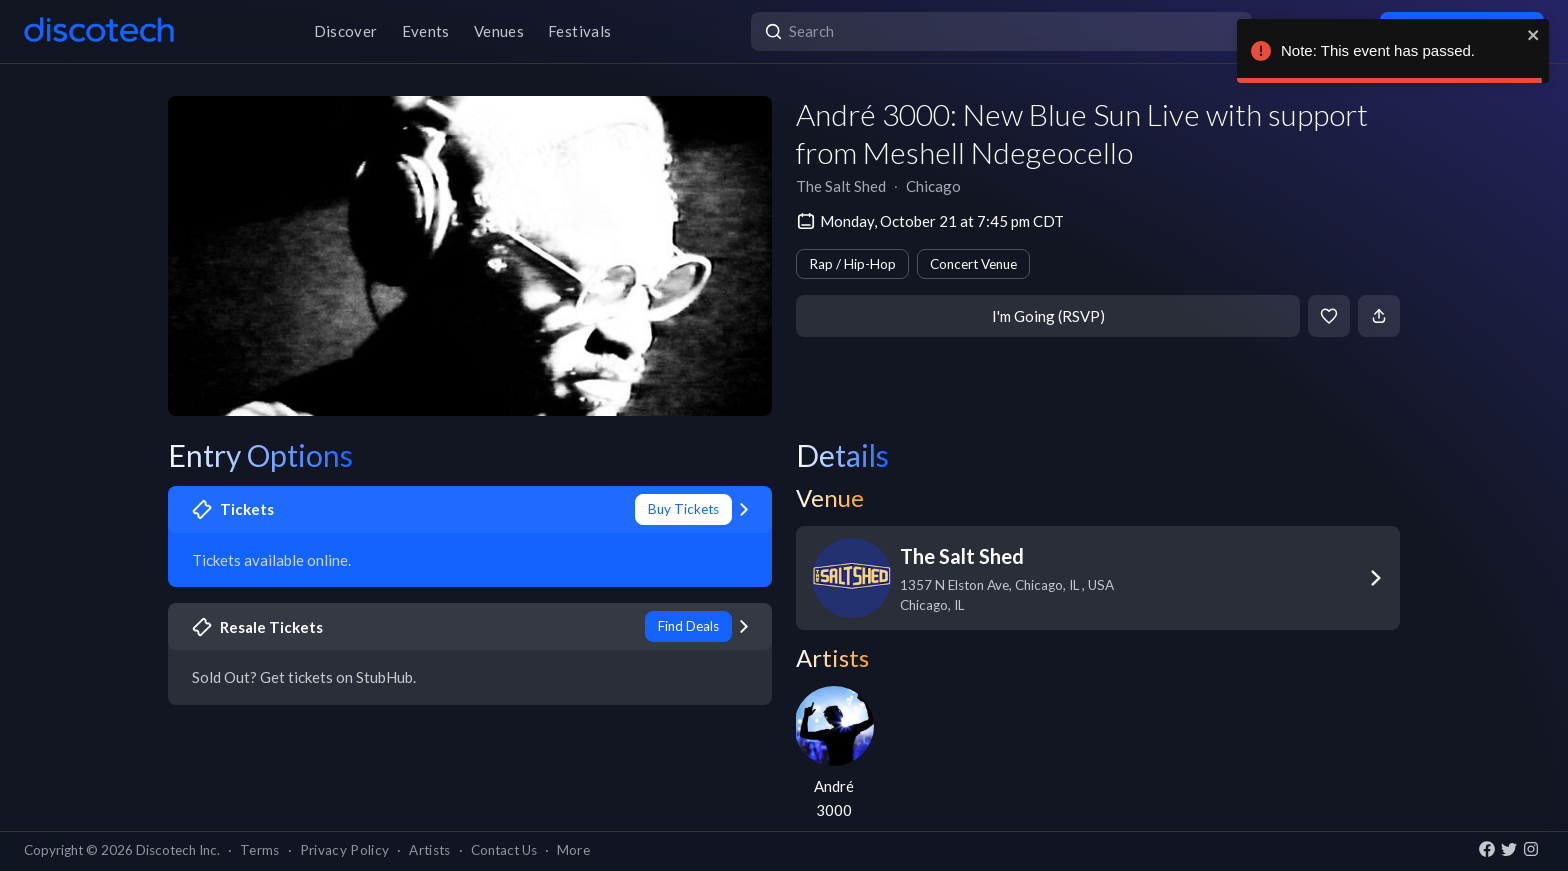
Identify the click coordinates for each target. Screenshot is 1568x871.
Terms (260, 850)
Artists (429, 850)
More (573, 850)
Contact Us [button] (504, 850)
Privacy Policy (345, 850)
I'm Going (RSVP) (1048, 316)
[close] (1534, 35)
